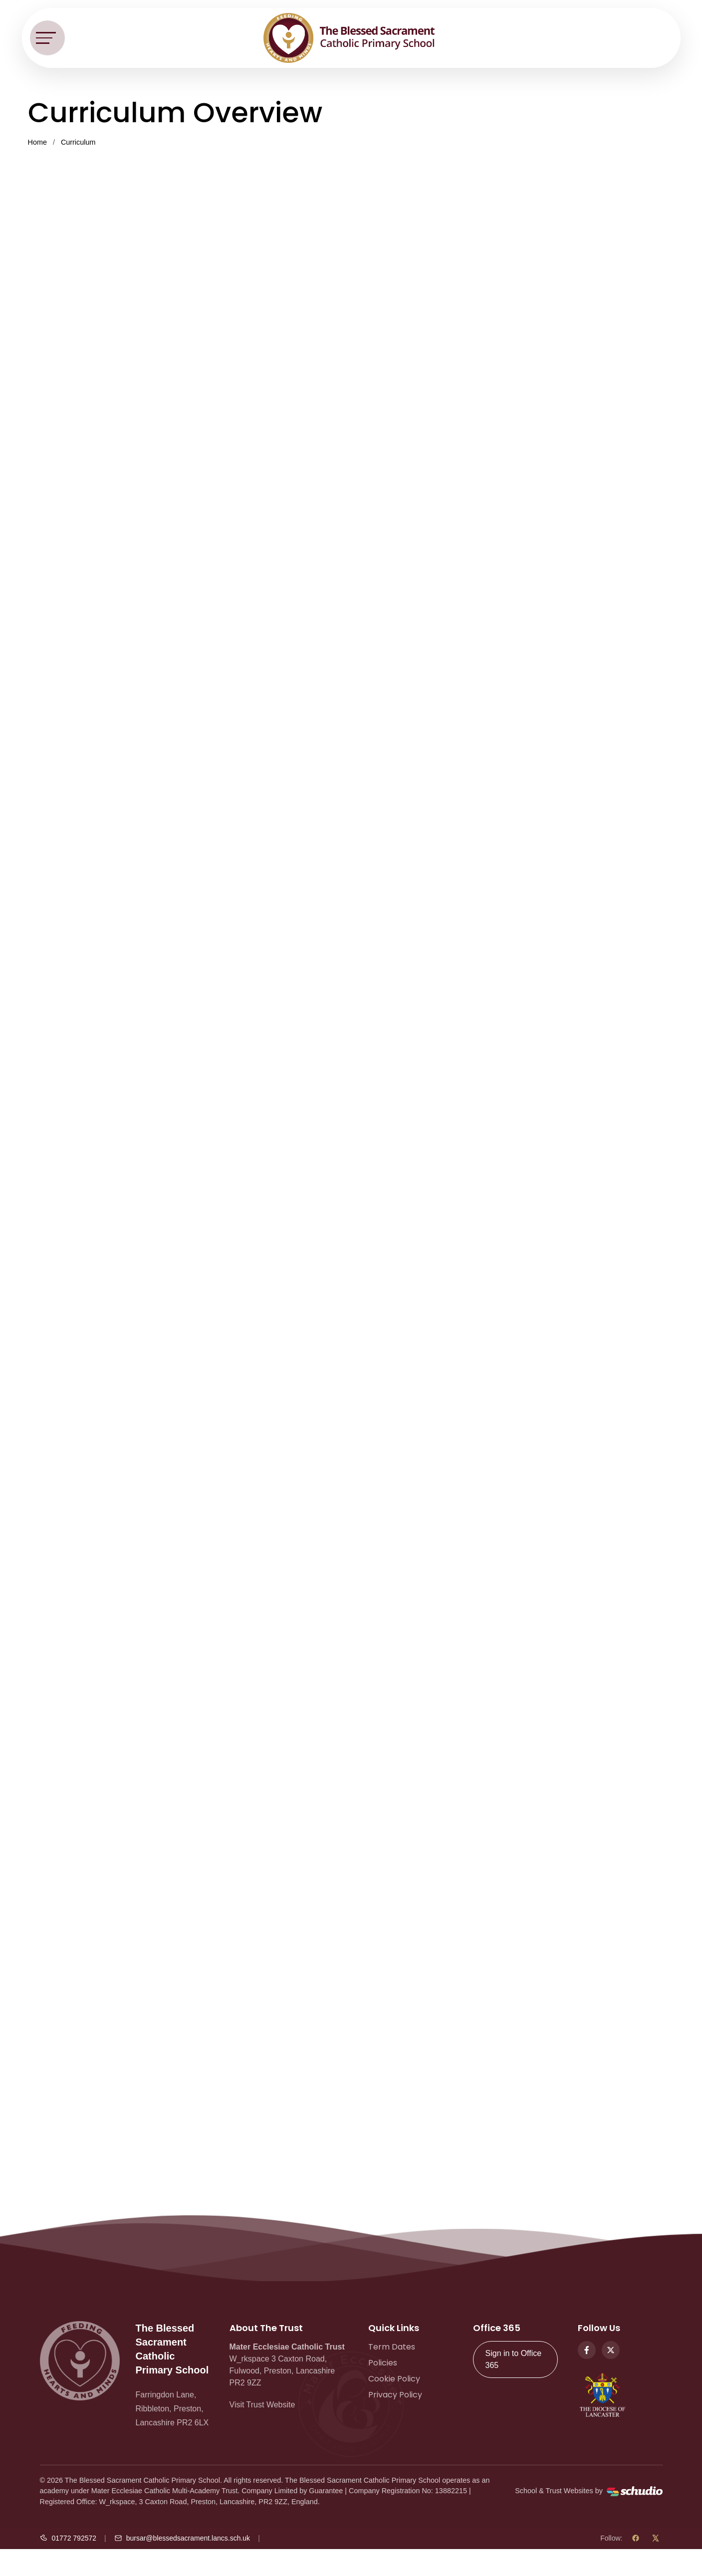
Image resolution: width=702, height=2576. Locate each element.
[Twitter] (611, 2350)
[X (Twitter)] (656, 2538)
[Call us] (68, 2538)
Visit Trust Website (262, 2404)
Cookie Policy (394, 2378)
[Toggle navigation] (47, 37)
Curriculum (78, 142)
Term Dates (391, 2347)
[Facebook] (587, 2350)
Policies (382, 2362)
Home (37, 142)
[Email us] (182, 2538)
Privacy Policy (395, 2394)
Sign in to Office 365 (513, 2359)
